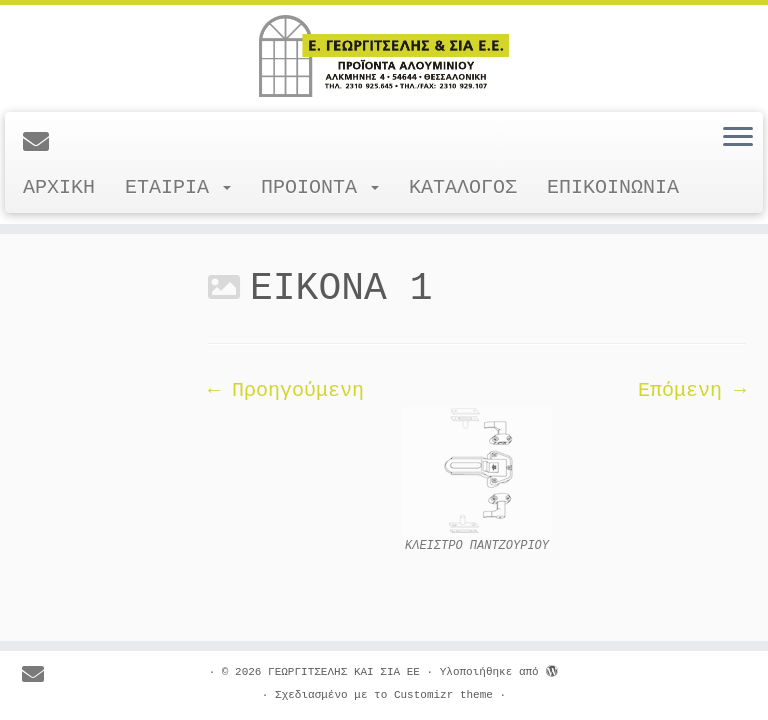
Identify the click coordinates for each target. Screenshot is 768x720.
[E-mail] (42, 144)
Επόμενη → (692, 390)
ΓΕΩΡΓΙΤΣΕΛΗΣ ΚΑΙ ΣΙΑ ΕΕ (344, 672)
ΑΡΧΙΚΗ (59, 187)
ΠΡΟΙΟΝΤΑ (320, 187)
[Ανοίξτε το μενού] (738, 138)
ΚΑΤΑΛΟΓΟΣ (463, 187)
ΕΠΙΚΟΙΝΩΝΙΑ (613, 187)
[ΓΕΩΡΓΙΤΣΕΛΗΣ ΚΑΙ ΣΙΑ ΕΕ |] (384, 56)
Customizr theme (443, 695)
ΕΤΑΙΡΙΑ (178, 187)
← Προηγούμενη (286, 390)
